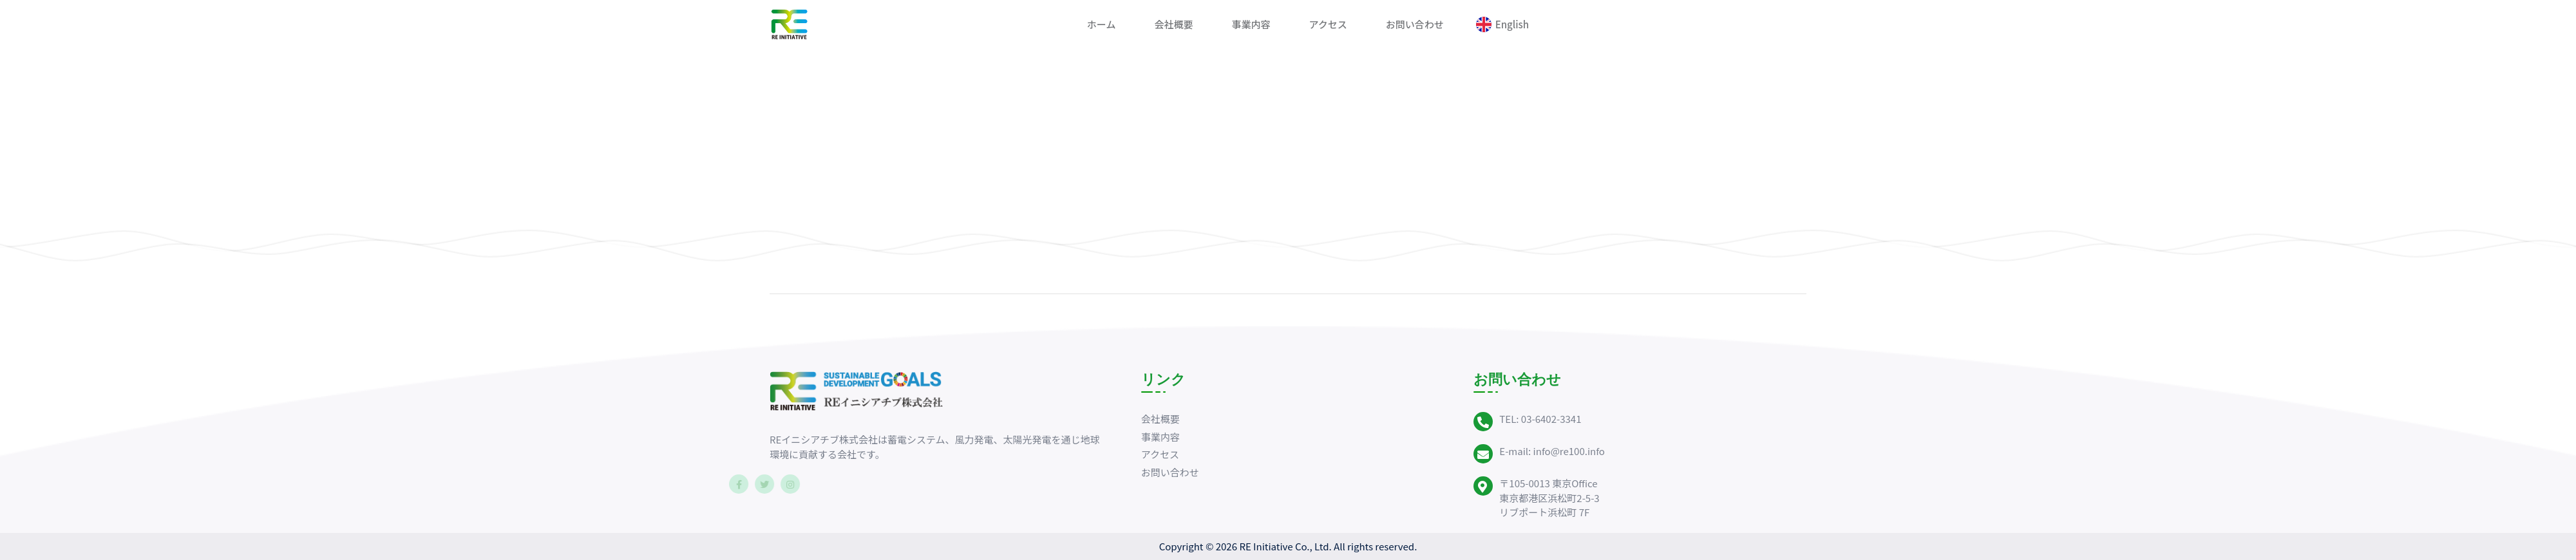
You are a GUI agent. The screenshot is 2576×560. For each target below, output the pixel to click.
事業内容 (1250, 24)
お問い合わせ (1415, 24)
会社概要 (1173, 24)
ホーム (1101, 24)
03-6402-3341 (1551, 418)
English (1512, 24)
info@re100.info (1569, 451)
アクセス (1328, 24)
